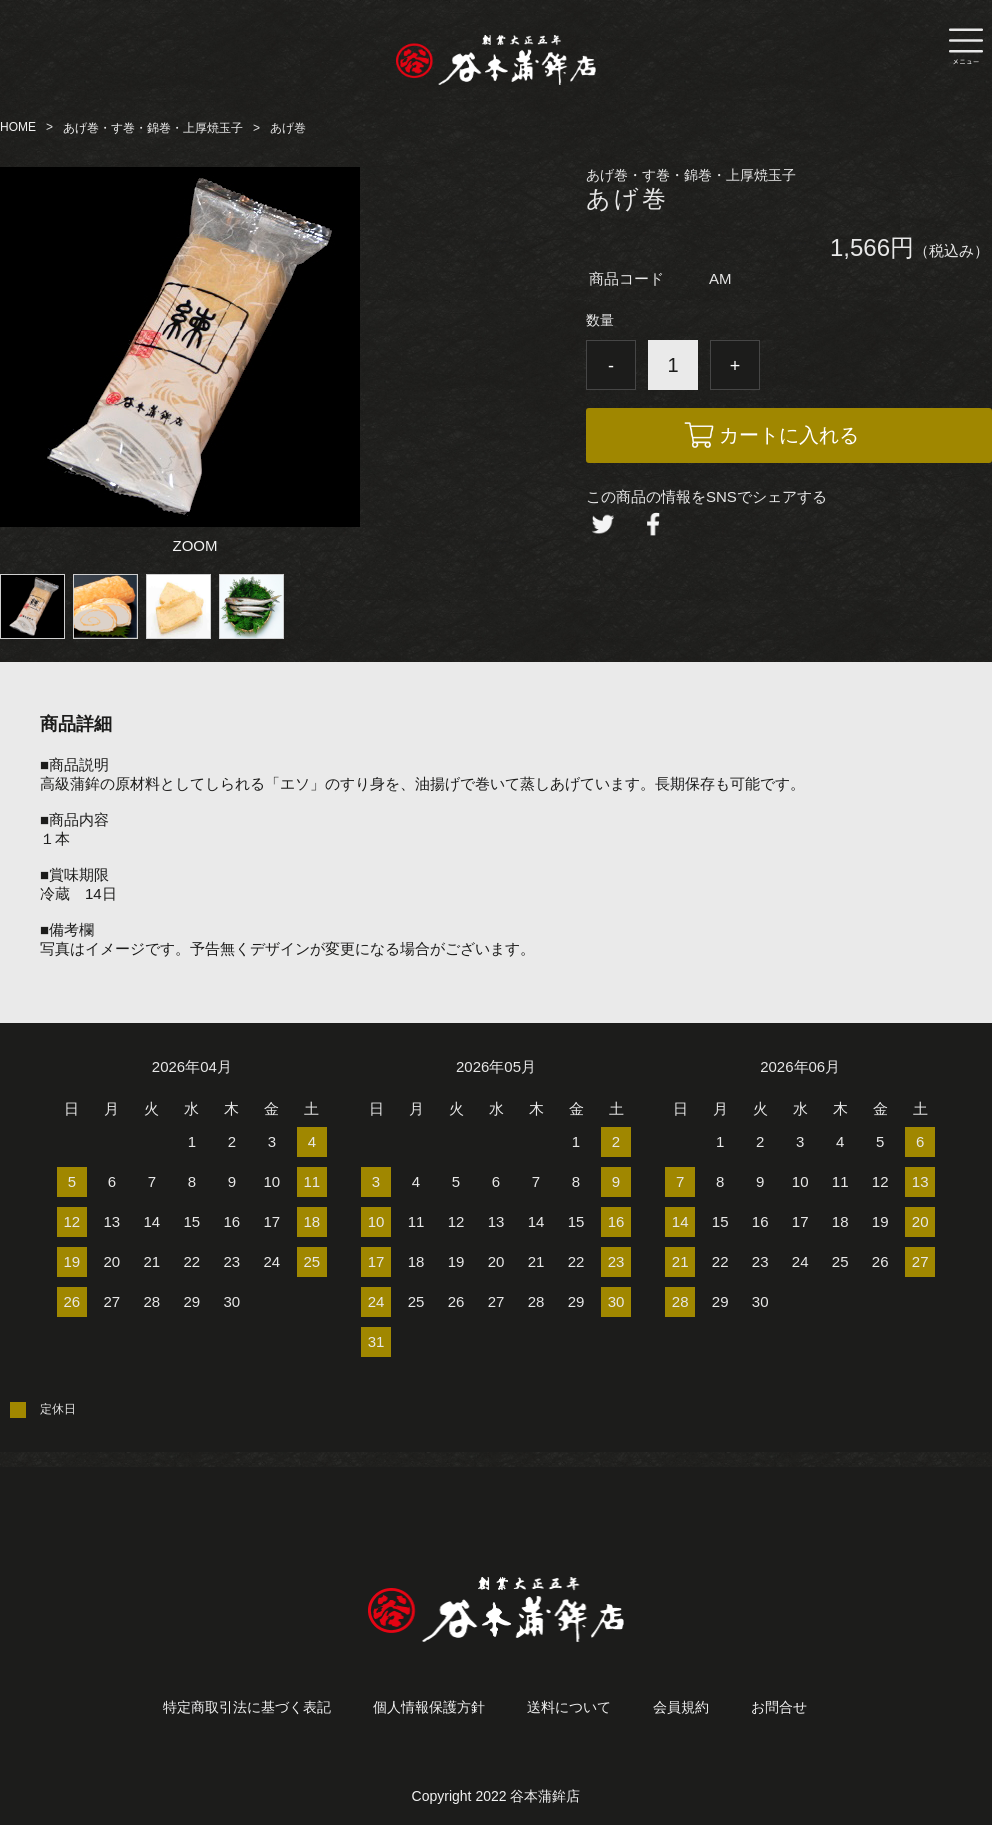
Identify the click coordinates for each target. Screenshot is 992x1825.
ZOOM (195, 545)
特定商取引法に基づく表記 (247, 1707)
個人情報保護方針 (429, 1707)
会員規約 (681, 1707)
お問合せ (779, 1707)
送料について (569, 1707)
